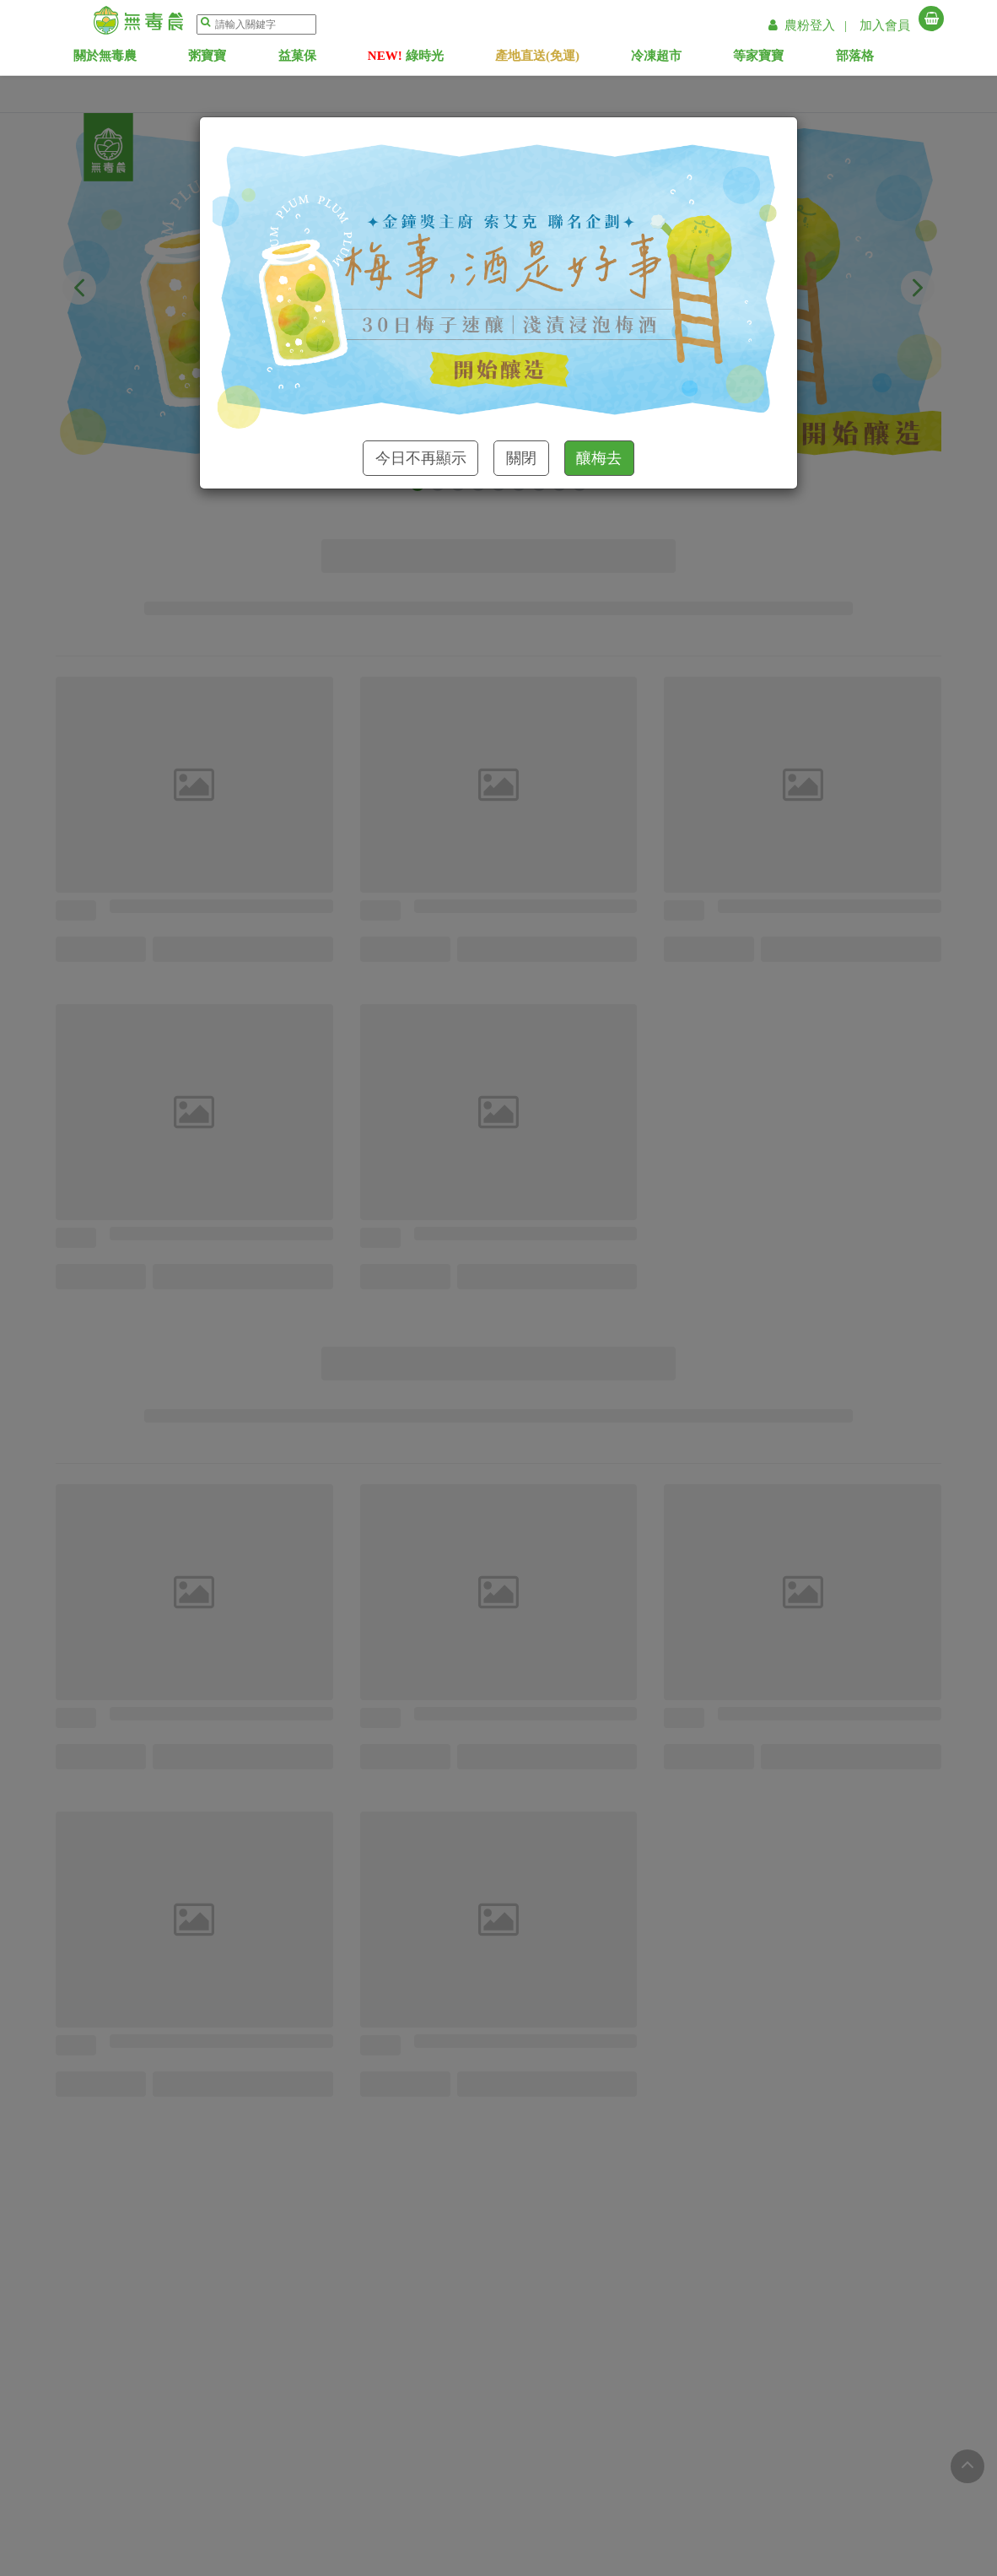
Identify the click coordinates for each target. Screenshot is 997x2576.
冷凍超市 (681, 59)
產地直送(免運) (562, 59)
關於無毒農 (130, 59)
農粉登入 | (810, 25)
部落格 (879, 59)
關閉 (521, 458)
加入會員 (885, 25)
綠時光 (430, 59)
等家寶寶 (783, 59)
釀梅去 (599, 458)
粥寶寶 (232, 59)
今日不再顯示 (420, 458)
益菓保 (322, 59)
